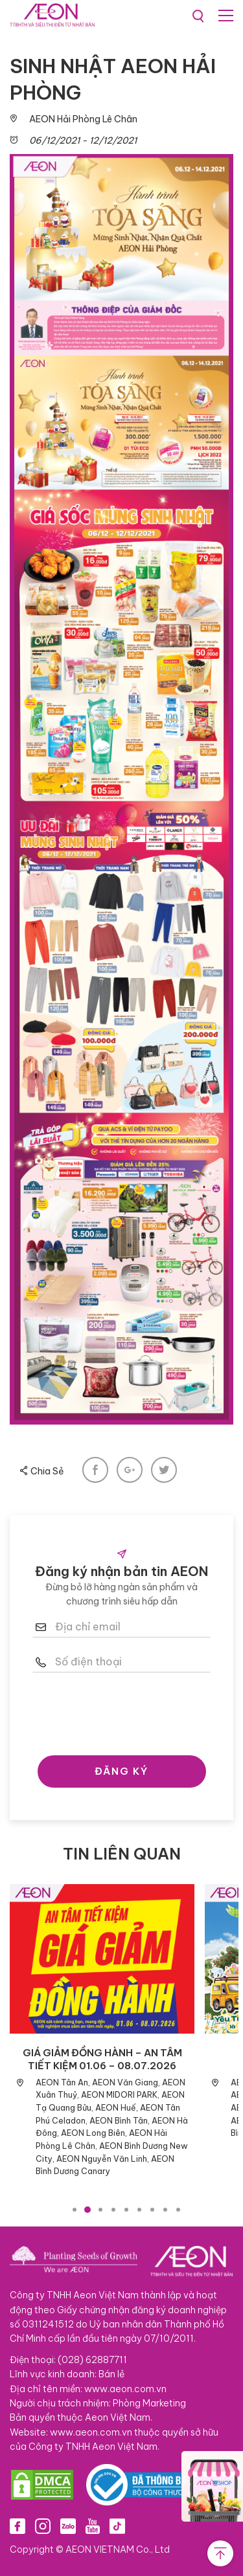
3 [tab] (100, 2209)
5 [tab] (126, 2209)
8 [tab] (165, 2209)
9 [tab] (178, 2209)
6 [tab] (139, 2209)
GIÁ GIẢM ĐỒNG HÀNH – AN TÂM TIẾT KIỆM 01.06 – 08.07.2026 (102, 2059)
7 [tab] (152, 2209)
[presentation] (130, 1710)
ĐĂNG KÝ (121, 1771)
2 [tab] (87, 2209)
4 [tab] (113, 2209)
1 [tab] (74, 2209)
